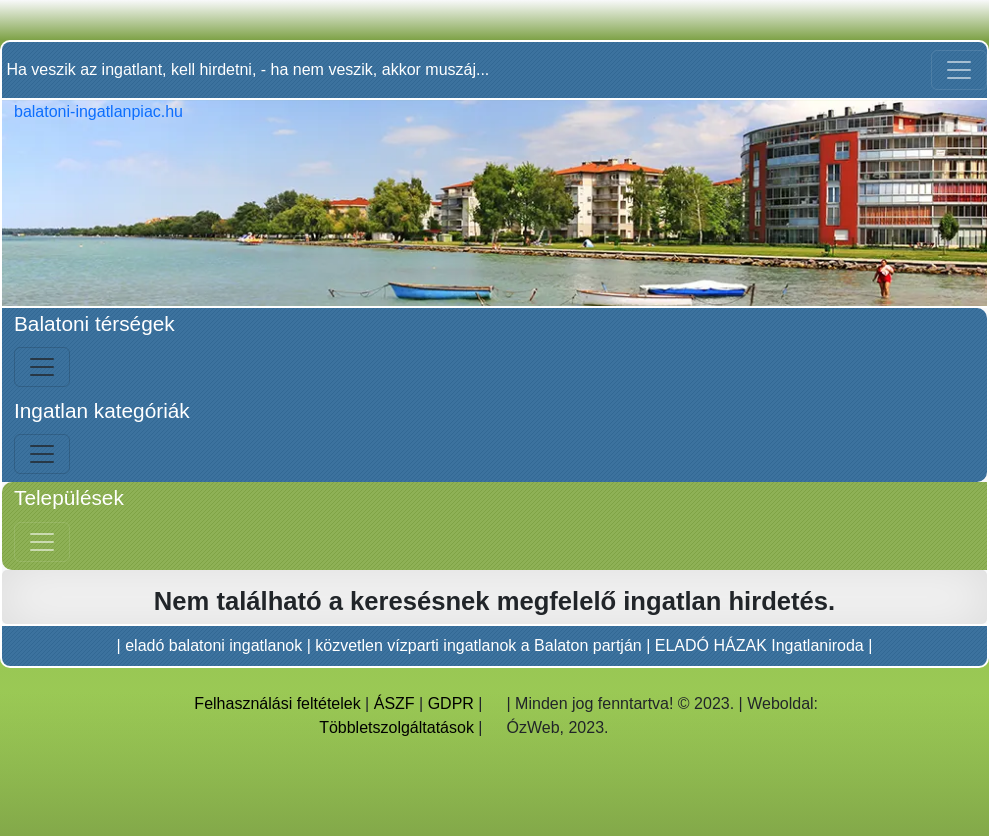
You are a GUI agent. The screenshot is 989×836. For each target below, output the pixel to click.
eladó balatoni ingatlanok (213, 645)
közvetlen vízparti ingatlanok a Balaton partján (478, 645)
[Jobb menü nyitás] (42, 542)
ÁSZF (394, 703)
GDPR (451, 703)
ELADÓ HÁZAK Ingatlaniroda (759, 645)
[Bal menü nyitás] (42, 367)
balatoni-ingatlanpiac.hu (98, 111)
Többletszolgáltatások (396, 727)
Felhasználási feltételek (277, 703)
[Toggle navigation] (959, 70)
